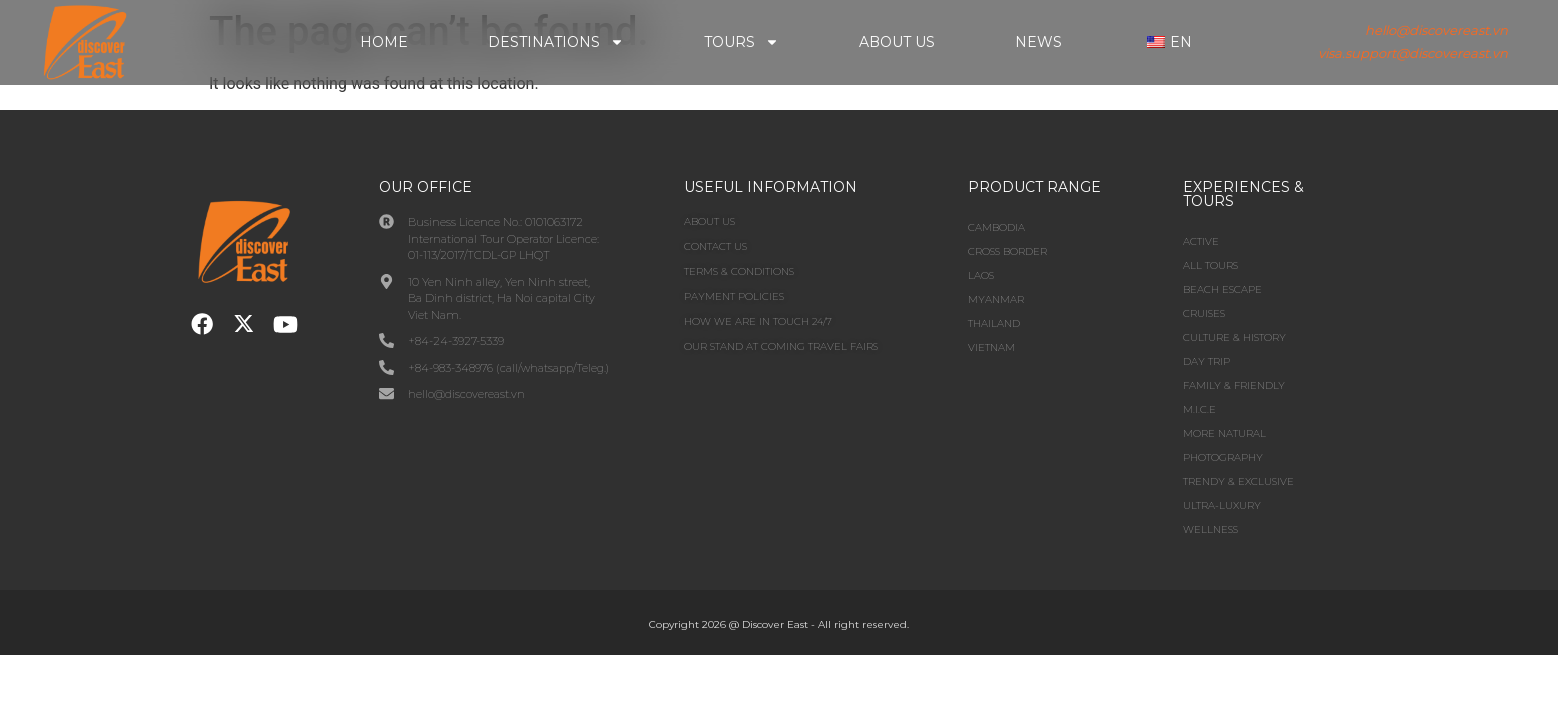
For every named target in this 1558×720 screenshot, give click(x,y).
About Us (897, 42)
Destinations (556, 42)
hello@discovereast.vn (1436, 30)
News (1038, 42)
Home (384, 42)
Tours (741, 42)
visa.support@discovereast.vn (1413, 53)
